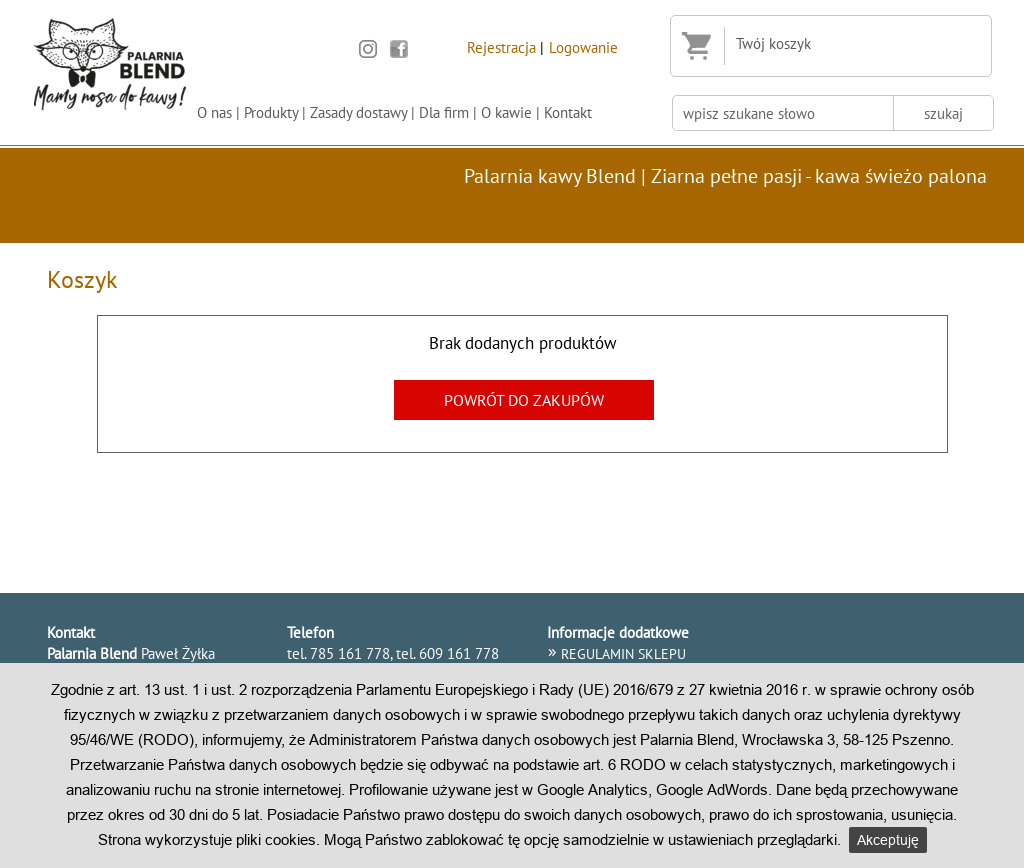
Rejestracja (501, 47)
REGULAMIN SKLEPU (623, 654)
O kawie (506, 112)
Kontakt (568, 112)
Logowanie (583, 47)
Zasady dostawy (358, 112)
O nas (214, 112)
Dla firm (444, 112)
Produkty (271, 112)
